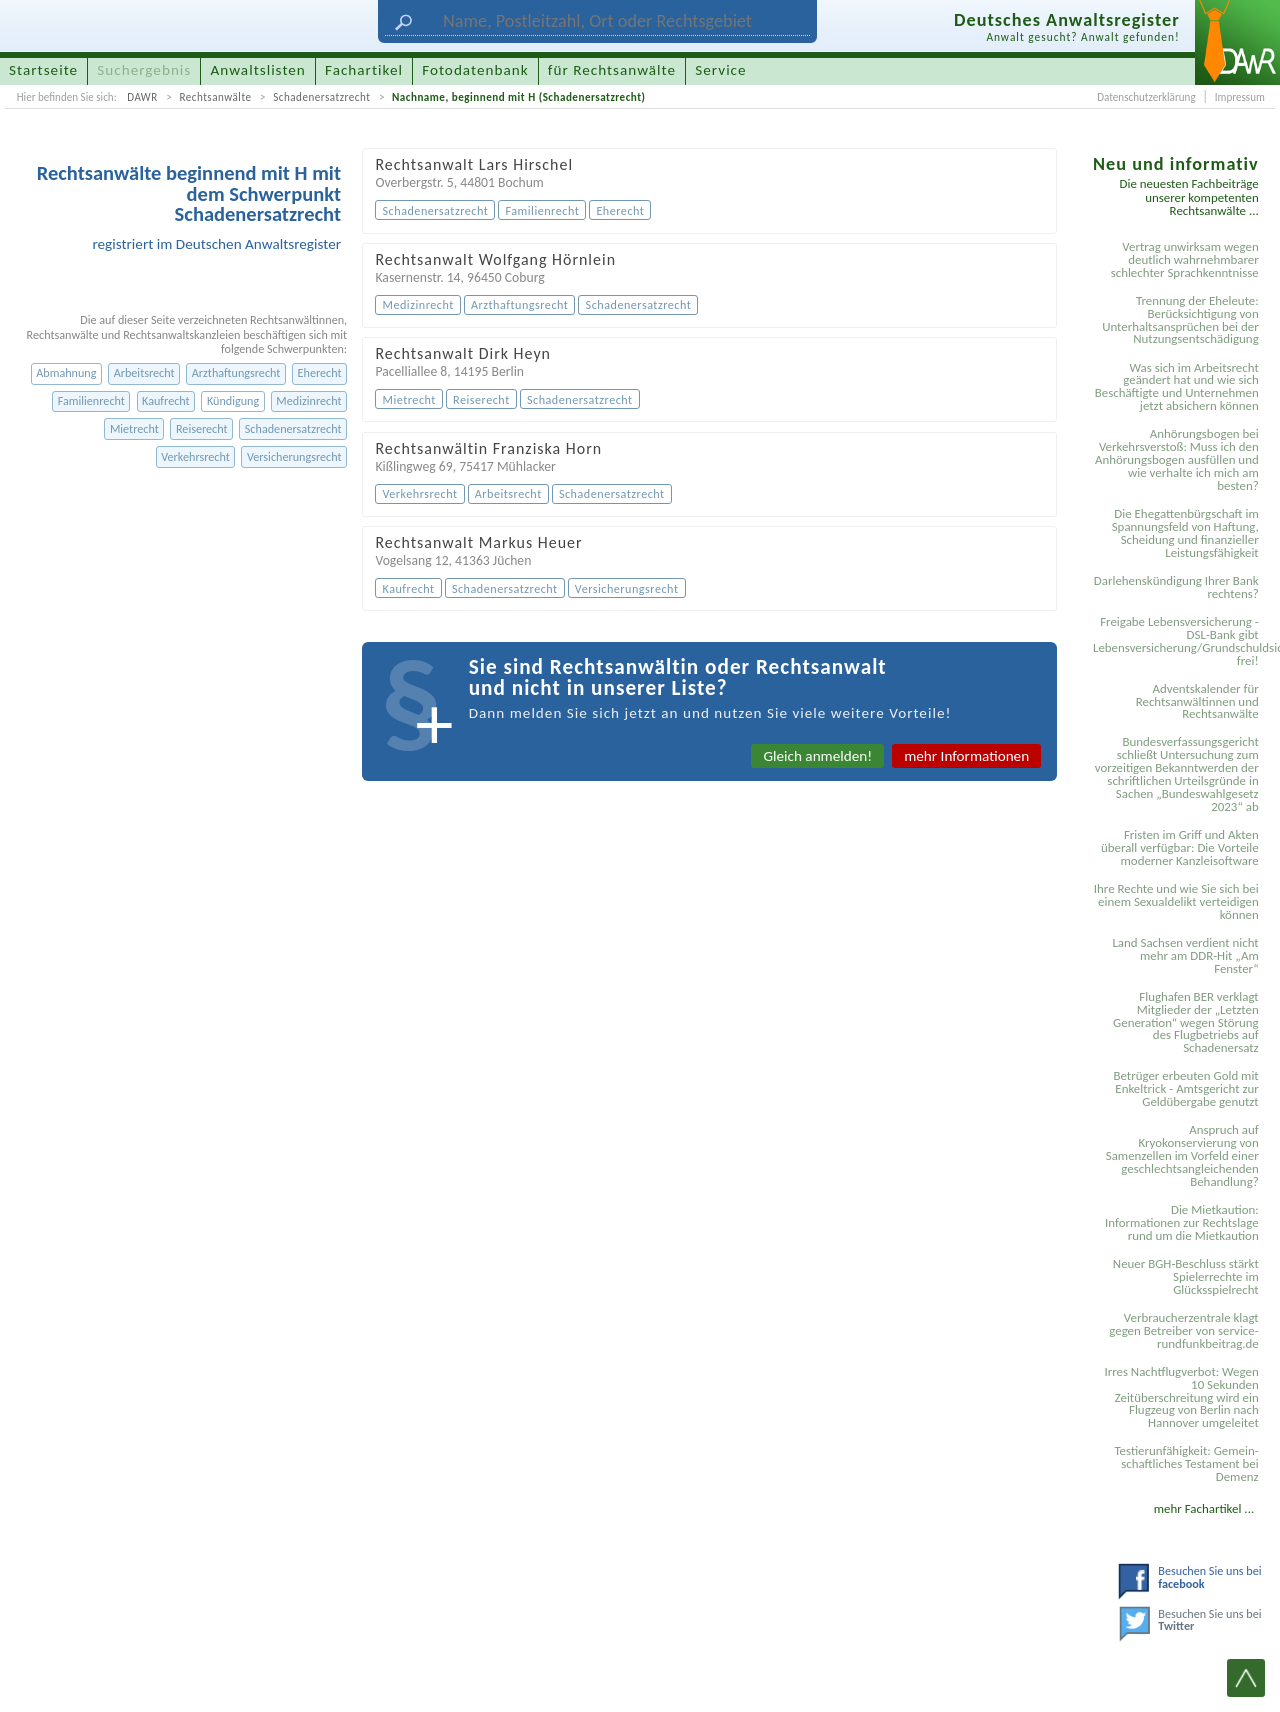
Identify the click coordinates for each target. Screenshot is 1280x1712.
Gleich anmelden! (817, 756)
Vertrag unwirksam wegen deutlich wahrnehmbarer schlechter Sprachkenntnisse (1185, 259)
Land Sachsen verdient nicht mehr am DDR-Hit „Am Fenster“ (1185, 955)
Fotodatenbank (475, 70)
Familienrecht (91, 400)
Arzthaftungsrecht (236, 372)
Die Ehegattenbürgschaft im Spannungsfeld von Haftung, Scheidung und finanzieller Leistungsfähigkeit (1185, 533)
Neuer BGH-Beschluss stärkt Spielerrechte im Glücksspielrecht (1186, 1276)
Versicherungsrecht (294, 456)
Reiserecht (202, 428)
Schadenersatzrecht (321, 97)
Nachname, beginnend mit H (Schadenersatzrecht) (518, 97)
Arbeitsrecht (144, 372)
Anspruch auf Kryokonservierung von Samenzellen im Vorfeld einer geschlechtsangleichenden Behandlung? (1182, 1155)
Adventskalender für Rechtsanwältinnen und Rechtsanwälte (1197, 701)
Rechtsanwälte (215, 97)
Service (720, 70)
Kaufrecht (166, 400)
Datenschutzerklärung (1146, 97)
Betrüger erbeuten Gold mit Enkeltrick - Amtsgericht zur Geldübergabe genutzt (1186, 1088)
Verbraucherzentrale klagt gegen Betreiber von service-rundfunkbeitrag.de (1183, 1330)
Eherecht (320, 372)
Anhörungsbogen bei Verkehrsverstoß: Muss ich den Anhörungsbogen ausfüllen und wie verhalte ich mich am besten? (1177, 459)
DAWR (142, 97)
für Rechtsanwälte (612, 70)
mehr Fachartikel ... (1204, 1508)
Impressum (1240, 97)
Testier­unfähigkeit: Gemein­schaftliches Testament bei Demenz (1186, 1463)
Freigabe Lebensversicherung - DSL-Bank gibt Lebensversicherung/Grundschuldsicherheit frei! (1179, 641)
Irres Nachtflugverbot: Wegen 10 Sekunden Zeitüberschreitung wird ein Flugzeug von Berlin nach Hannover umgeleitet (1181, 1397)
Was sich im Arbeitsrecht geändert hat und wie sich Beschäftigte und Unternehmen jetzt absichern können (1177, 387)
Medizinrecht (308, 400)
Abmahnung (66, 372)
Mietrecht (134, 428)
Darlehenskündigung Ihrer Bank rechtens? (1176, 587)
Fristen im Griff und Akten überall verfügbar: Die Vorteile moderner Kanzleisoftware (1180, 847)
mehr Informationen (966, 756)
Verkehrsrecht (195, 456)
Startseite (43, 70)
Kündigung (233, 400)
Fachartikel (364, 70)
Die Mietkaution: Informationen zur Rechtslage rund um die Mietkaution (1182, 1222)
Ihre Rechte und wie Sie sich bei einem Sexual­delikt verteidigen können (1176, 901)
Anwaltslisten (258, 70)
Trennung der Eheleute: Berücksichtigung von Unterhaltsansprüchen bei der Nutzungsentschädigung (1180, 320)
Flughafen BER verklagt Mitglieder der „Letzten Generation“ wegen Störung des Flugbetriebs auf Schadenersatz (1186, 1022)
